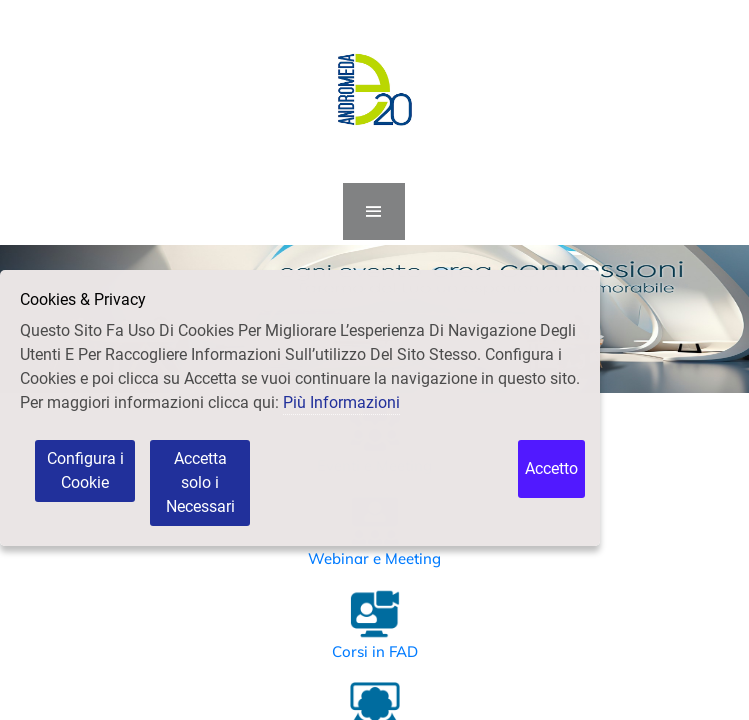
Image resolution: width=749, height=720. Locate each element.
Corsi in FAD (375, 651)
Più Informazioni (341, 402)
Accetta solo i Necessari (200, 482)
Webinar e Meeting (374, 558)
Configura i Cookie (85, 470)
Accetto (551, 468)
